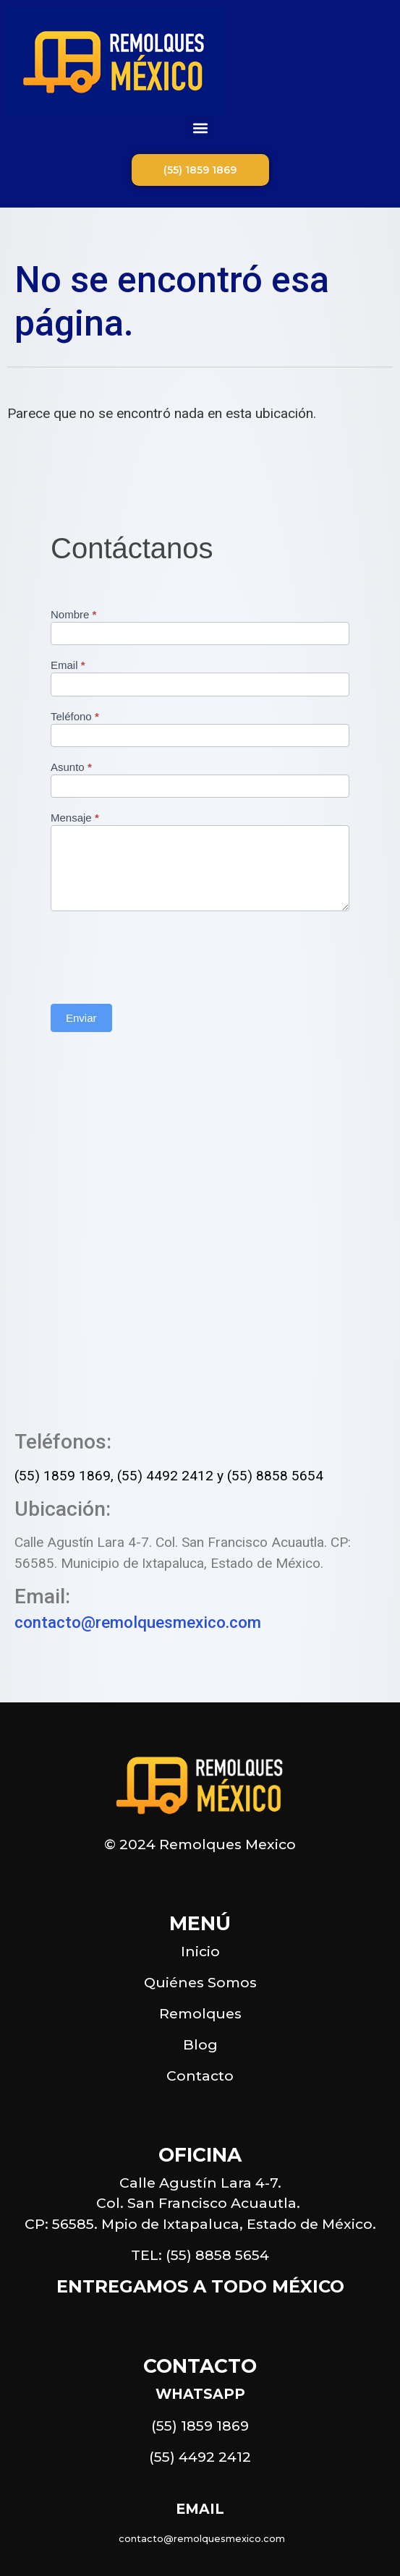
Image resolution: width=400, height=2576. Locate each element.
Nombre (73, 614)
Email (68, 665)
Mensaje (75, 818)
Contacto (200, 2075)
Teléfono (75, 716)
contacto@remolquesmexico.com (137, 1622)
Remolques (200, 2013)
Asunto (71, 767)
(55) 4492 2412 (165, 1475)
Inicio (200, 1951)
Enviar (81, 1018)
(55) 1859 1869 (62, 1475)
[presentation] (161, 954)
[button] (200, 128)
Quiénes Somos (200, 1982)
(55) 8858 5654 (275, 1475)
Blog (200, 2044)
